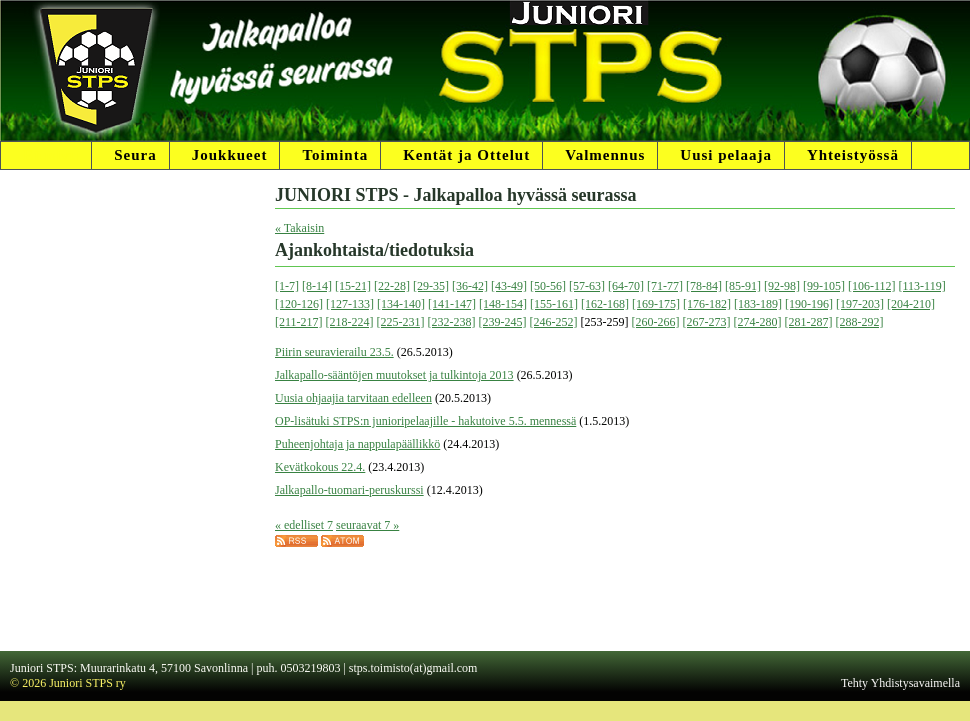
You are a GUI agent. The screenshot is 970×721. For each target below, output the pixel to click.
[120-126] (299, 304)
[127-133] (350, 304)
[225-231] (401, 322)
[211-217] (299, 322)
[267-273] (707, 322)
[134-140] (401, 304)
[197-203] (860, 304)
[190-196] (809, 304)
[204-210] (911, 304)
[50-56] (548, 286)
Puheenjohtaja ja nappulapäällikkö (357, 444)
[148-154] (503, 304)
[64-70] (626, 286)
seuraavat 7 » (367, 525)
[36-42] (470, 286)
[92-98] (782, 286)
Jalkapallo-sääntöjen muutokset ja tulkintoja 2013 (394, 375)
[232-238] (452, 322)
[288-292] (860, 322)
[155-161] (554, 304)
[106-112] (872, 286)
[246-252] (554, 322)
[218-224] (350, 322)
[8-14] (317, 286)
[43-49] (509, 286)
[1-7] (287, 286)
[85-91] (743, 286)
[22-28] (392, 286)
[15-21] (353, 286)
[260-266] (656, 322)
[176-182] (707, 304)
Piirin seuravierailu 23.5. (334, 352)
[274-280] (758, 322)
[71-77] (665, 286)
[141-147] (452, 304)
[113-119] (922, 286)
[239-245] (503, 322)
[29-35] (431, 286)
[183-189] (758, 304)
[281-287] (809, 322)
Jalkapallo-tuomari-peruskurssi (349, 490)
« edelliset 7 (304, 525)
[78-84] (704, 286)
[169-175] (656, 304)
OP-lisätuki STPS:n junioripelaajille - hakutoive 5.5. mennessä (425, 421)
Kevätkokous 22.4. (320, 467)
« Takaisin (299, 228)
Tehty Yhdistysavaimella (900, 683)
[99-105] (824, 286)
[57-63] (587, 286)
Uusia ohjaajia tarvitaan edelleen (353, 398)
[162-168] (605, 304)
